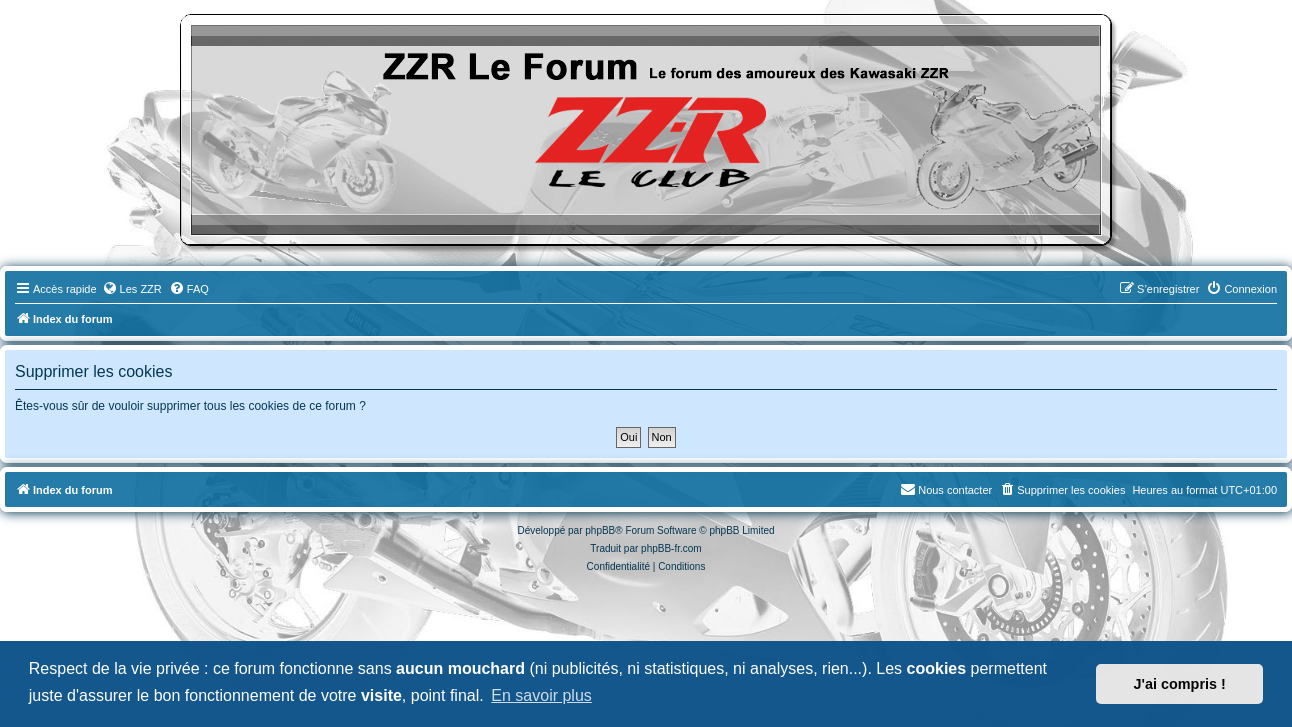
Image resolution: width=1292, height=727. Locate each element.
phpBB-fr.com (671, 548)
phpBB (600, 530)
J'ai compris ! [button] (1180, 684)
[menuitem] (132, 289)
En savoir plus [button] (541, 695)
